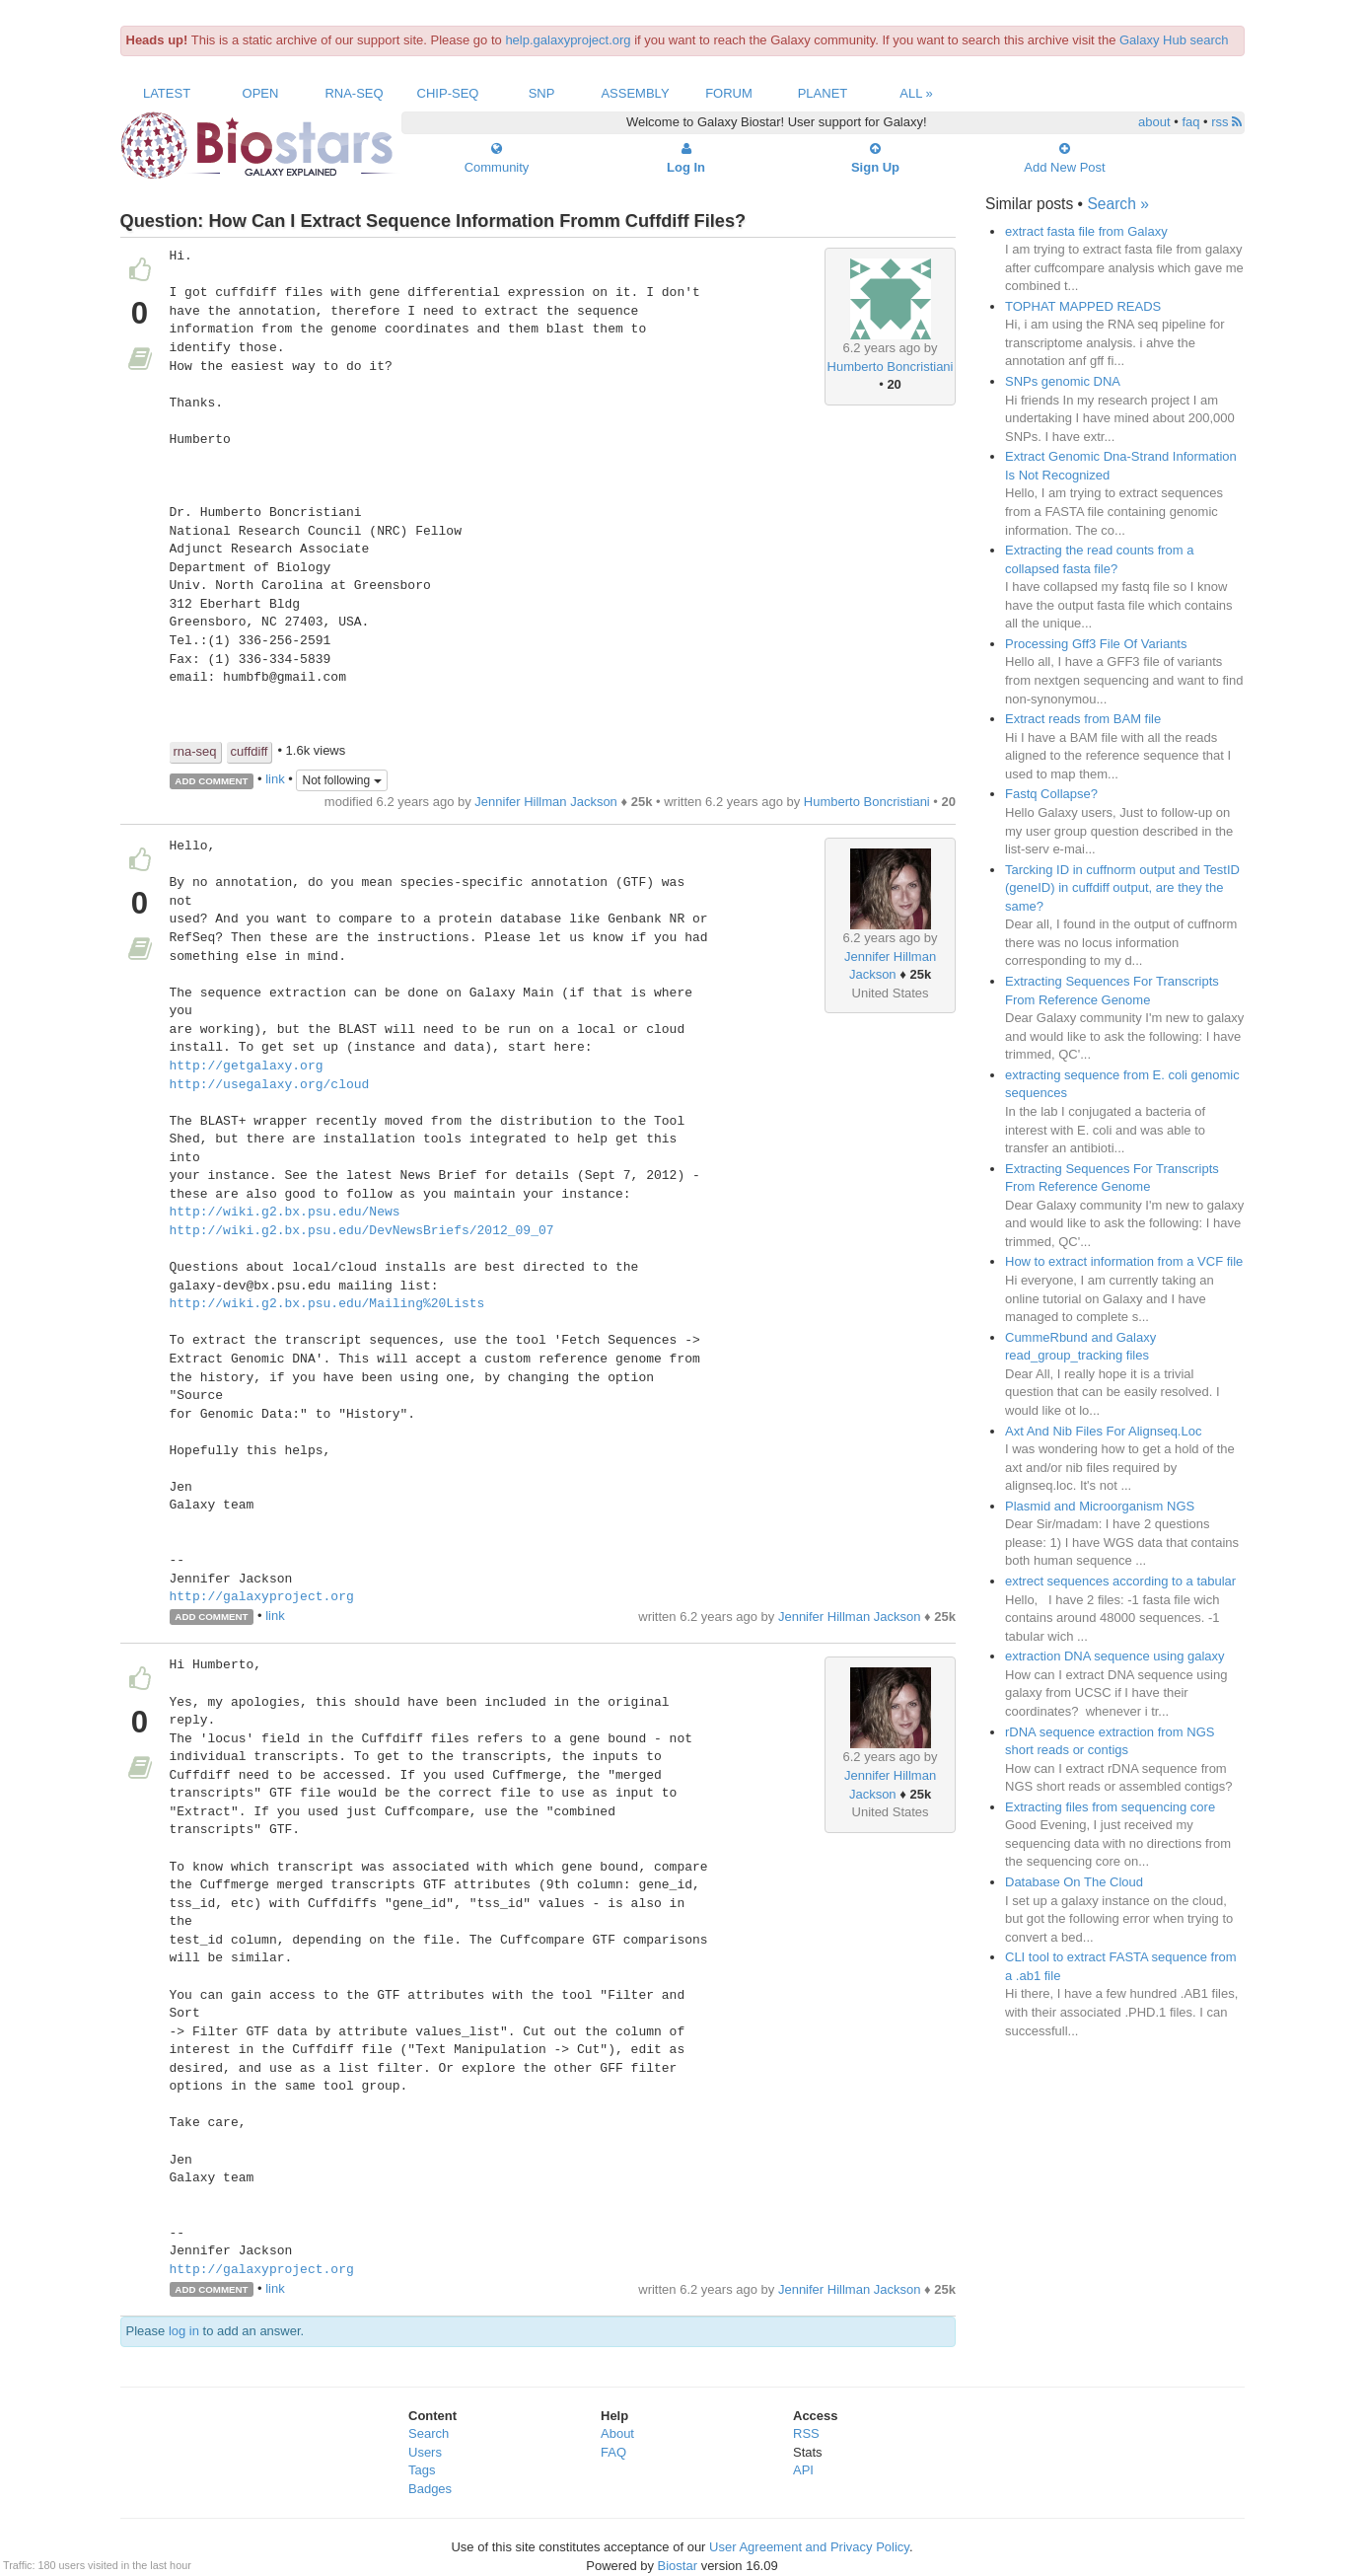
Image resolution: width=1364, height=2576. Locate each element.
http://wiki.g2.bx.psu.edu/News (285, 1212)
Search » (1117, 203)
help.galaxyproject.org (567, 40)
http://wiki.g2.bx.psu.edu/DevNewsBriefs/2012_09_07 (362, 1231)
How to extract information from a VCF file (1124, 1261)
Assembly (635, 93)
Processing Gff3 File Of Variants (1095, 643)
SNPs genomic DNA (1062, 381)
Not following (341, 780)
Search (428, 2433)
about (1154, 121)
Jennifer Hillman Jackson (545, 801)
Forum (729, 93)
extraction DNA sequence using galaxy (1115, 1656)
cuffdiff (249, 751)
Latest (166, 93)
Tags (421, 2470)
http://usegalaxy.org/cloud (270, 1085)
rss (1226, 121)
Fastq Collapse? (1051, 793)
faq (1190, 121)
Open (261, 93)
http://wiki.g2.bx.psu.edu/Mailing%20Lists (327, 1304)
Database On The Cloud (1074, 1882)
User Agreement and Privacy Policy (809, 2546)
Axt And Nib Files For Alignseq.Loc (1103, 1431)
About (617, 2433)
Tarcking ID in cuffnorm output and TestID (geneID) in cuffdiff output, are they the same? (1122, 888)
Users (425, 2452)
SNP (542, 93)
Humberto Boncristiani (890, 366)
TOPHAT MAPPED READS (1083, 306)
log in (184, 2330)
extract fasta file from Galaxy (1086, 231)
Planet (823, 93)
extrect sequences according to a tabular (1120, 1581)
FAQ (613, 2452)
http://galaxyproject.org (262, 1597)
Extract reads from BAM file (1083, 718)
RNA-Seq (353, 93)
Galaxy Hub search (1174, 40)
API (803, 2470)
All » (916, 93)
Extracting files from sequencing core (1110, 1807)
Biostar (677, 2565)
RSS (806, 2433)
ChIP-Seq (448, 93)
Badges (430, 2488)
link (275, 780)
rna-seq (195, 751)
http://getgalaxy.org (246, 1066)
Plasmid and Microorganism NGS (1099, 1506)
